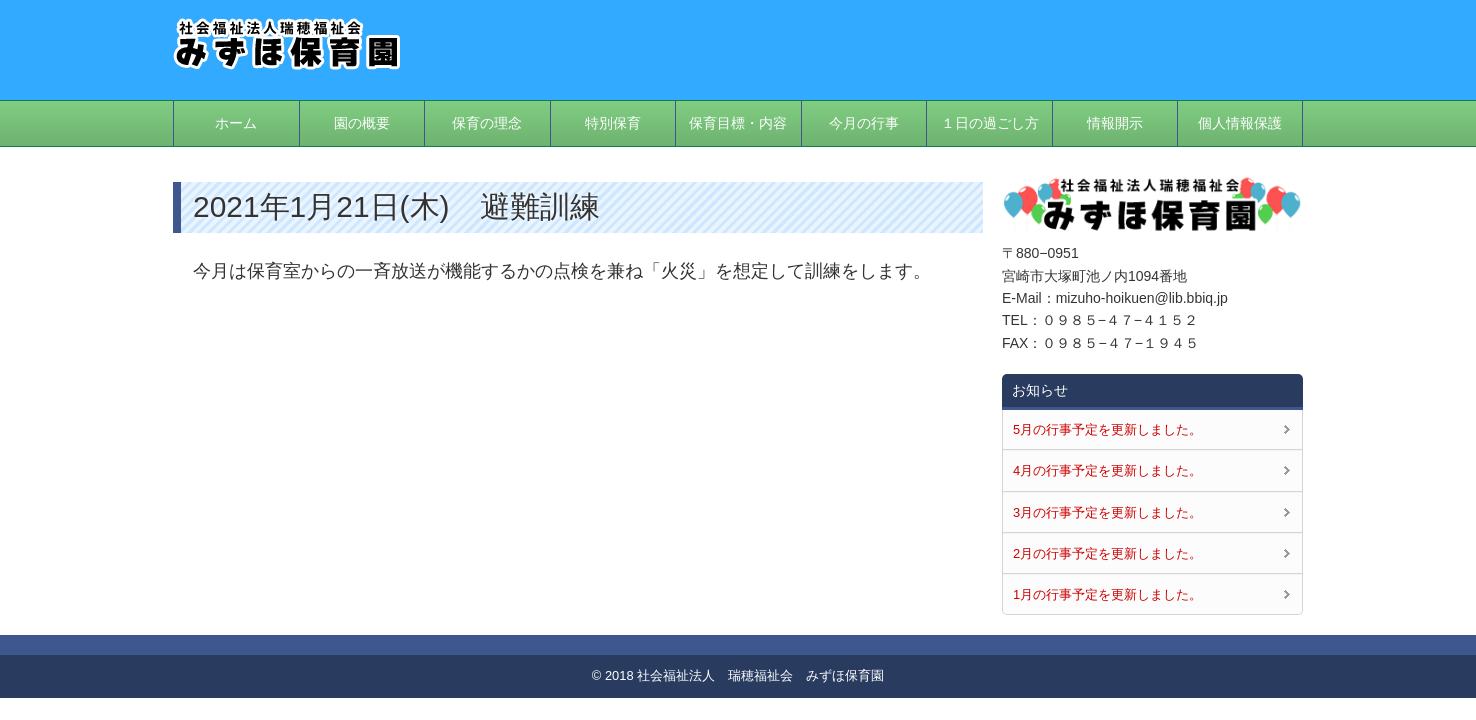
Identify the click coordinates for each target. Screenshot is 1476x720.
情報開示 (1115, 123)
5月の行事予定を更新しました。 (1107, 429)
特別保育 (613, 123)
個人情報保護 (1240, 123)
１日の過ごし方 (990, 123)
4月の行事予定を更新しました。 (1107, 470)
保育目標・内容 (738, 123)
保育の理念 (487, 123)
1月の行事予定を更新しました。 (1107, 594)
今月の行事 (864, 123)
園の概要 (362, 123)
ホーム (236, 123)
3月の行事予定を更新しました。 (1107, 512)
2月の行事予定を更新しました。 (1107, 553)
